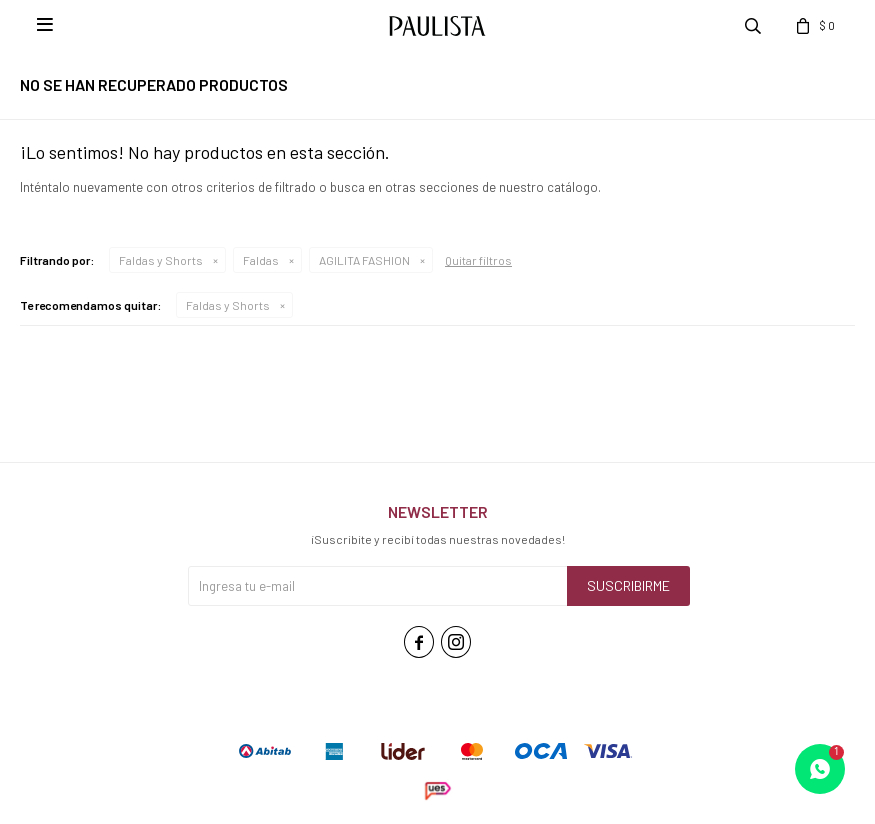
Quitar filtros (478, 260)
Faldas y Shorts (161, 260)
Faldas (261, 260)
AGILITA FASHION (364, 260)
